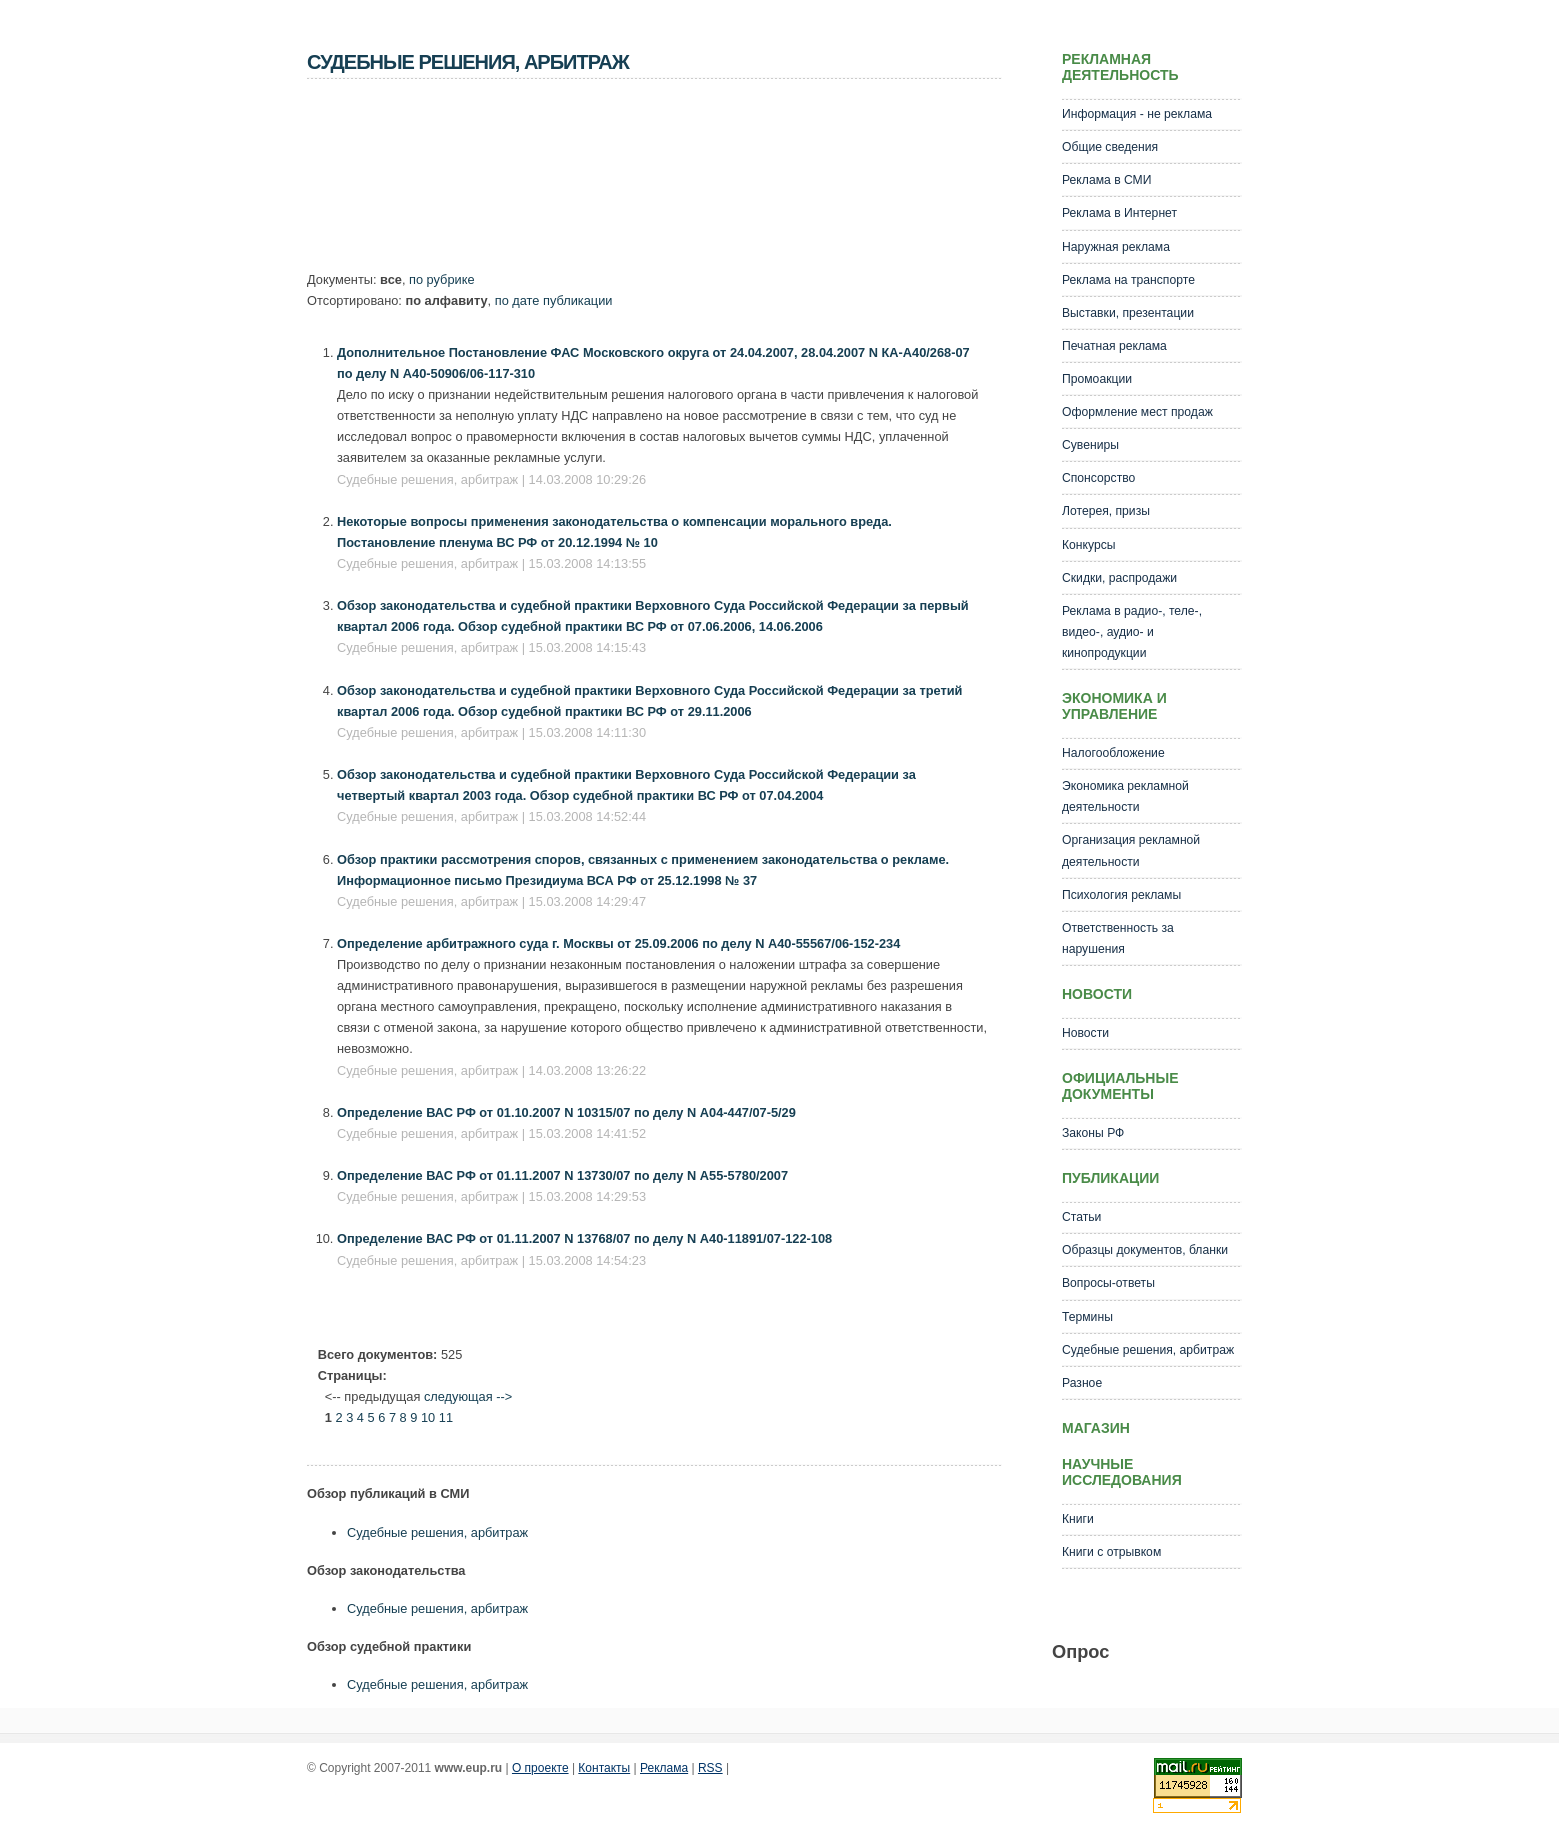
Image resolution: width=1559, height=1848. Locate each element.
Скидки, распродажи (1119, 578)
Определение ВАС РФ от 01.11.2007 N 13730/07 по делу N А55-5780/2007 (562, 1175)
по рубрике (442, 279)
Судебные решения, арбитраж (437, 1532)
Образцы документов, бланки (1145, 1250)
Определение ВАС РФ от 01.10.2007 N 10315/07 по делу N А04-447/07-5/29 (566, 1112)
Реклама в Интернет (1119, 213)
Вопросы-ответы (1108, 1283)
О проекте (540, 1768)
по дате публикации (554, 300)
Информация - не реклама (1137, 114)
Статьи (1081, 1217)
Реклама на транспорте (1128, 280)
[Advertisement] (671, 181)
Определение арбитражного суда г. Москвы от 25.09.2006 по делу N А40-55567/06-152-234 (618, 943)
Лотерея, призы (1106, 511)
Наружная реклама (1116, 247)
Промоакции (1097, 379)
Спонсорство (1098, 478)
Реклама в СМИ (1106, 180)
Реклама (664, 1768)
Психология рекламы (1121, 895)
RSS (710, 1768)
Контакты (604, 1768)
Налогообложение (1113, 753)
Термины (1087, 1317)
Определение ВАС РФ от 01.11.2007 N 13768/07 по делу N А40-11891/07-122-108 (584, 1238)
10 (428, 1417)
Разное (1082, 1383)
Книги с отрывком (1111, 1552)
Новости (1085, 1033)
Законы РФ (1093, 1133)
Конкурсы (1089, 545)
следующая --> (468, 1396)
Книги (1078, 1519)
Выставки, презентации (1128, 313)
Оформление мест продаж (1137, 412)
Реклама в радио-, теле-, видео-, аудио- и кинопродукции (1132, 632)
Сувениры (1090, 445)
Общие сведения (1110, 147)
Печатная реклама (1114, 346)
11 (446, 1417)
